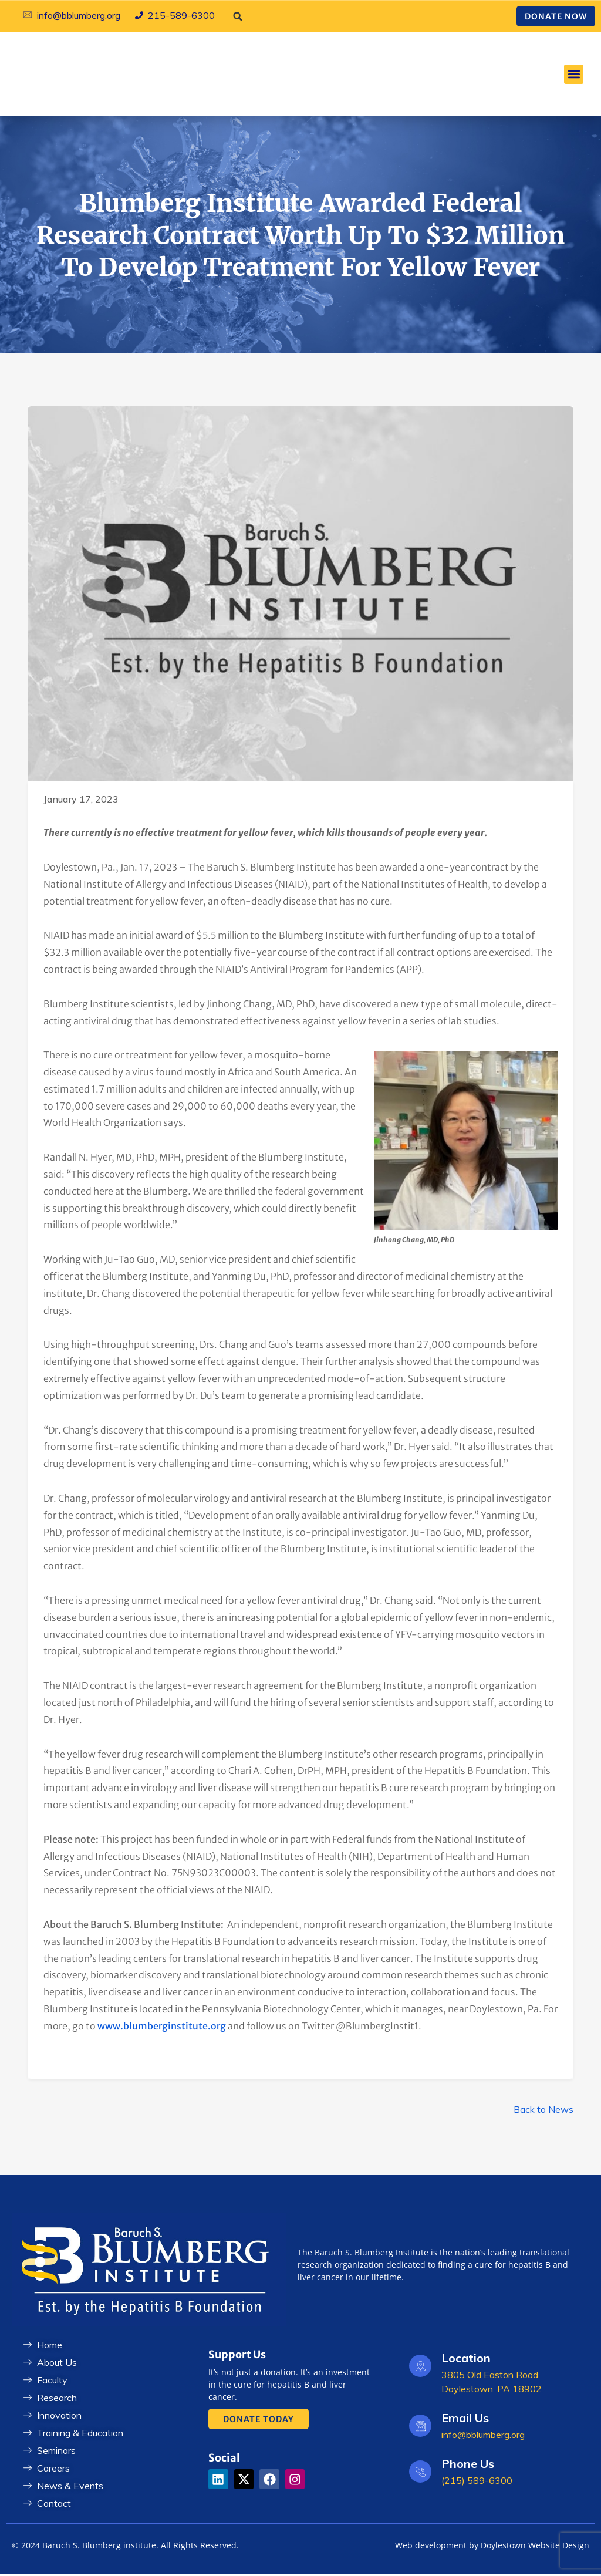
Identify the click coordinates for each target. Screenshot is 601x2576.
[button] (237, 16)
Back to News (543, 2112)
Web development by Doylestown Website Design (492, 2547)
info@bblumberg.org (483, 2437)
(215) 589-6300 (476, 2483)
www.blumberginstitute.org (161, 2028)
